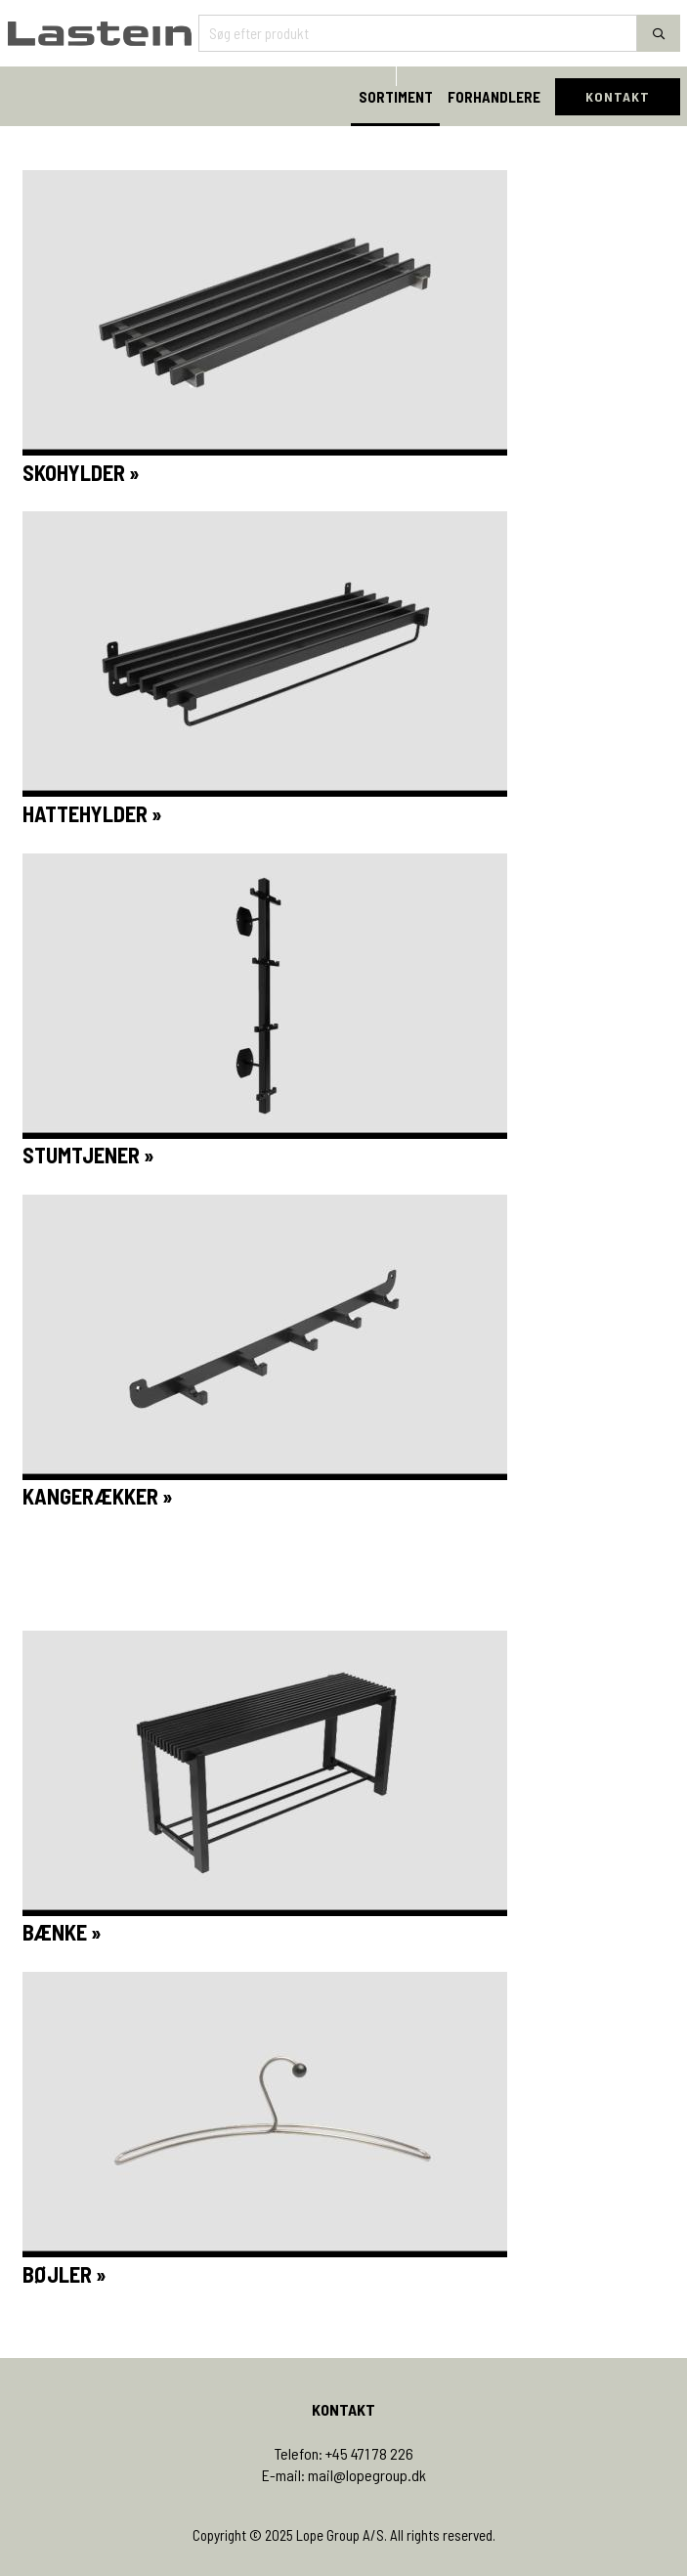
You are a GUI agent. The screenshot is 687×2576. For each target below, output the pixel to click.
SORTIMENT (396, 97)
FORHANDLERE (494, 97)
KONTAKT (617, 96)
